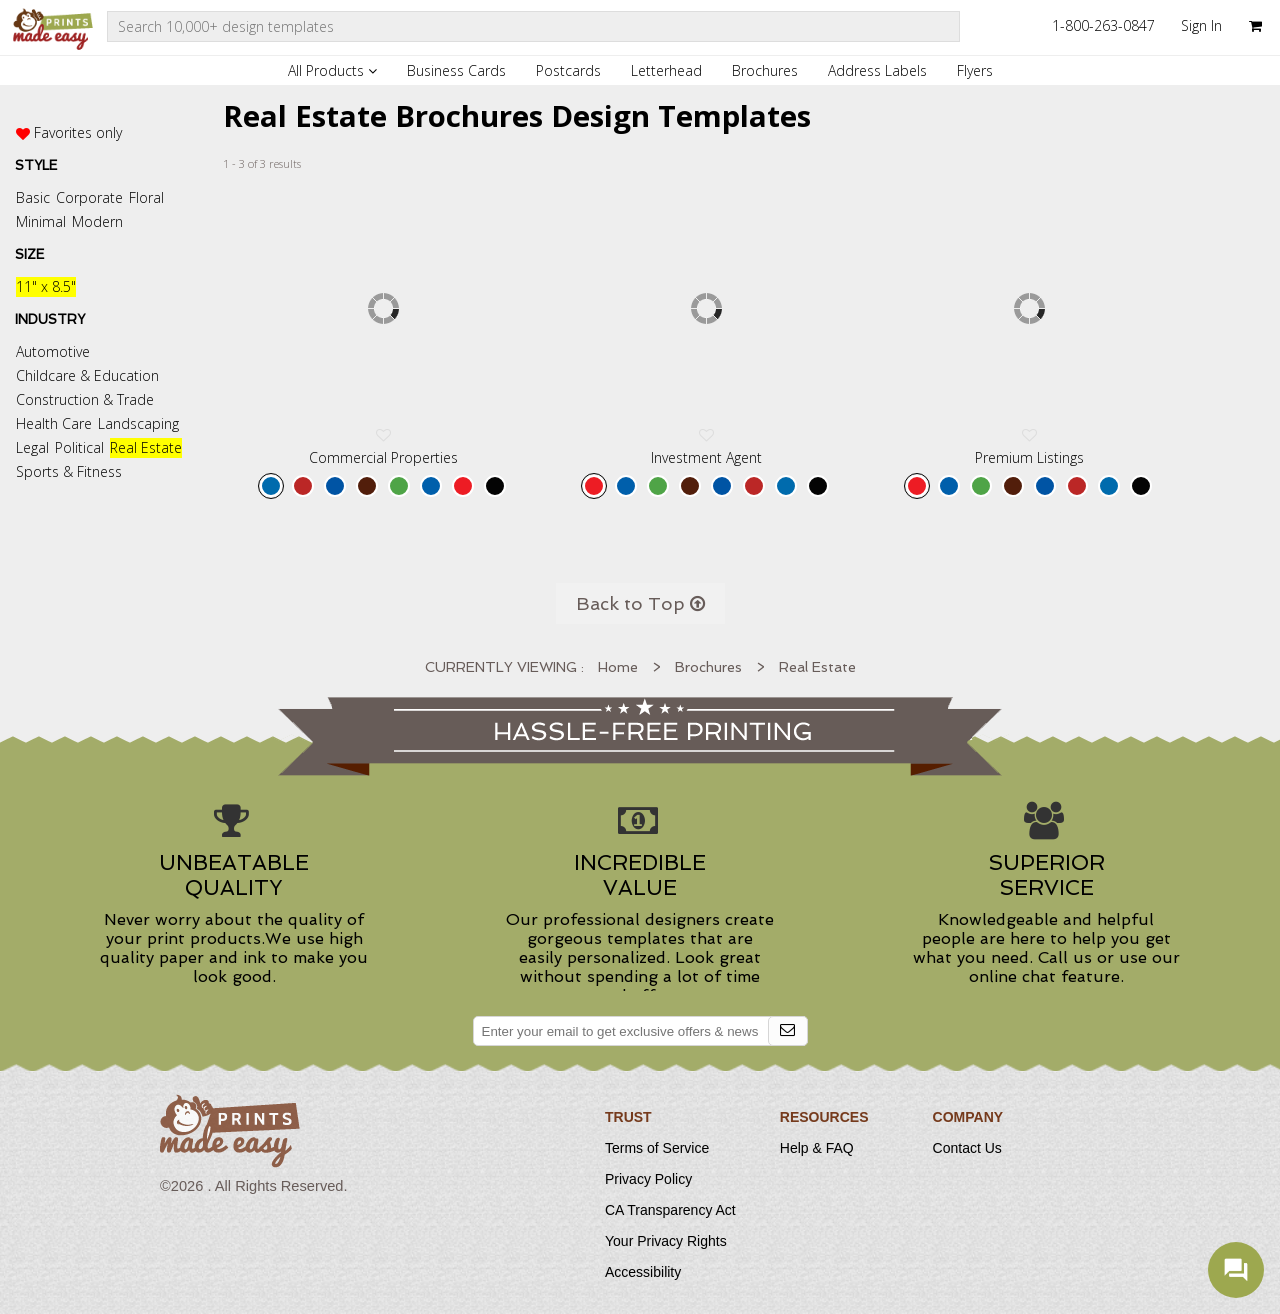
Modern (97, 221)
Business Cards (456, 70)
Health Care (54, 423)
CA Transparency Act (670, 1210)
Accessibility (643, 1272)
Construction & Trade (85, 399)
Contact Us (967, 1148)
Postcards (568, 70)
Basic (33, 197)
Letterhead (666, 70)
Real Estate (146, 447)
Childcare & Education (87, 375)
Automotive (53, 351)
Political (79, 447)
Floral (146, 197)
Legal (32, 447)
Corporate (89, 197)
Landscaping (138, 423)
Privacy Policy (648, 1179)
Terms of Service (657, 1148)
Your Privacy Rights (666, 1241)
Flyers (975, 70)
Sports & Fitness (69, 471)
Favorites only (78, 132)
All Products (332, 70)
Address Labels (877, 70)
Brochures (765, 70)
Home (618, 667)
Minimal (41, 221)
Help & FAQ (817, 1148)
